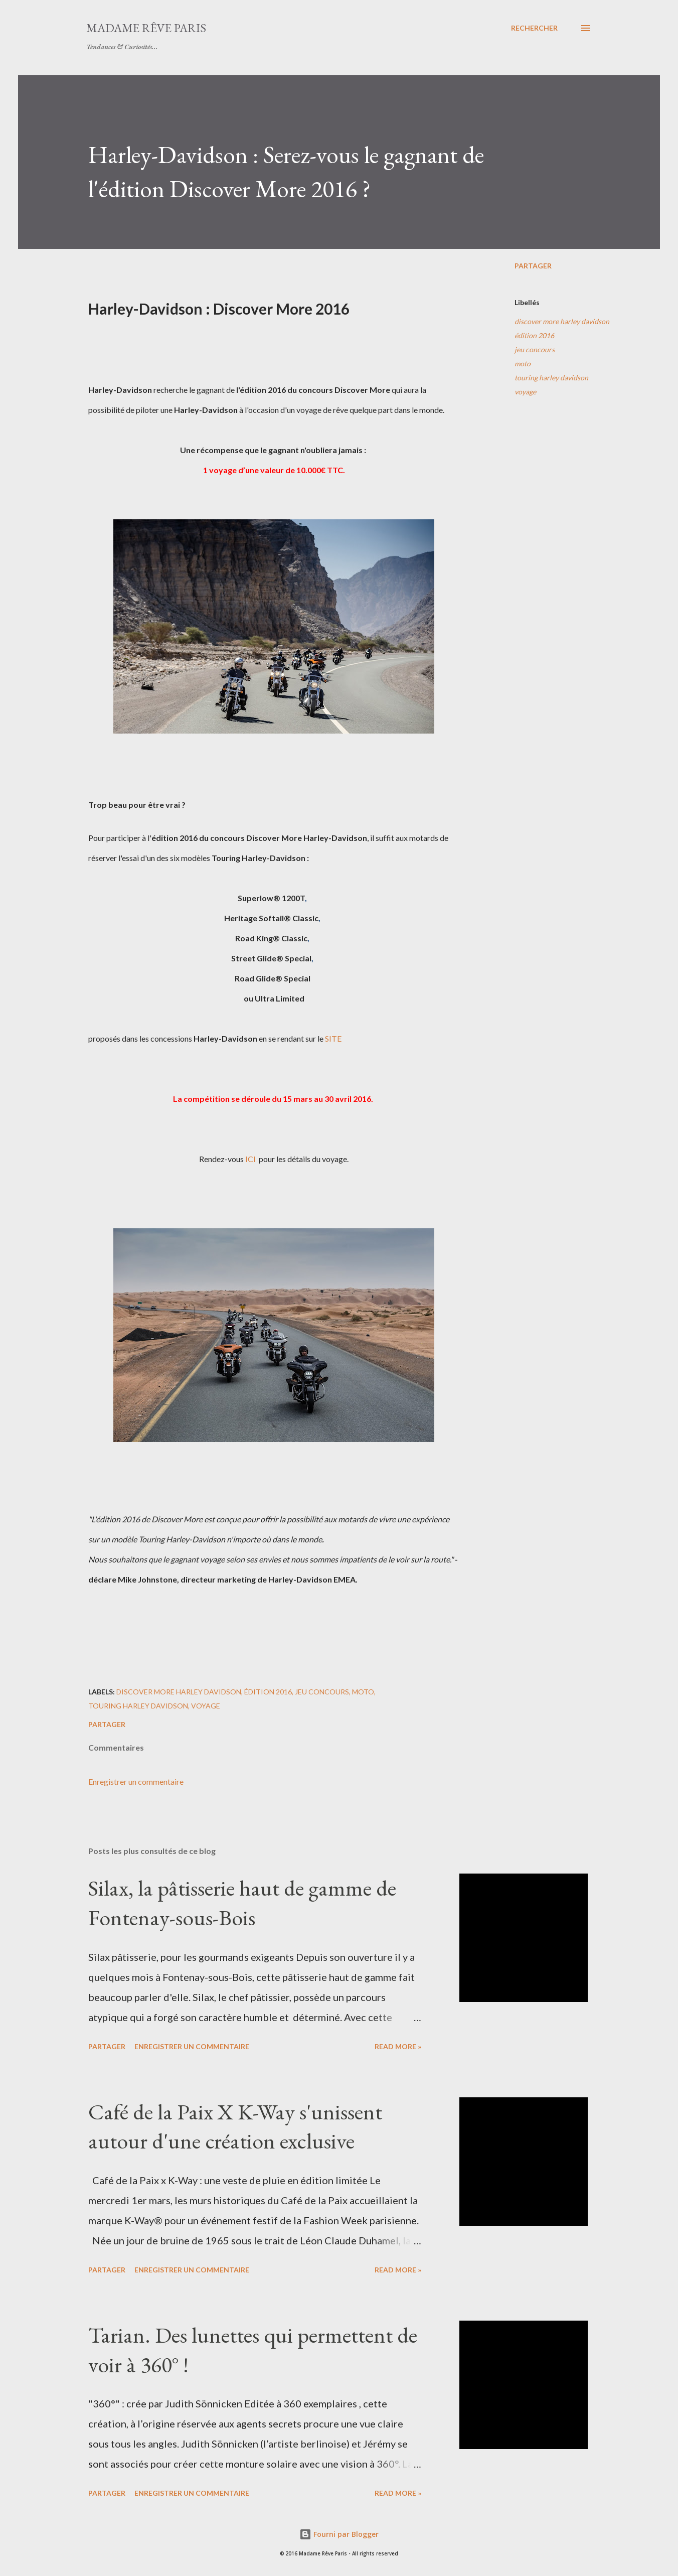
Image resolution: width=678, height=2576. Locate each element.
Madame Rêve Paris (146, 28)
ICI (250, 1159)
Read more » (398, 2046)
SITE (333, 1038)
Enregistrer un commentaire (136, 1781)
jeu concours (535, 349)
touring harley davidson (551, 377)
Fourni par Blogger (339, 2534)
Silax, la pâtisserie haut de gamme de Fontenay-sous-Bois (242, 1903)
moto (523, 363)
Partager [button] (533, 265)
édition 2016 (534, 335)
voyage (525, 391)
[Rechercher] (534, 28)
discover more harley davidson (562, 321)
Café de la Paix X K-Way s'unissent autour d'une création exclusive (235, 2126)
